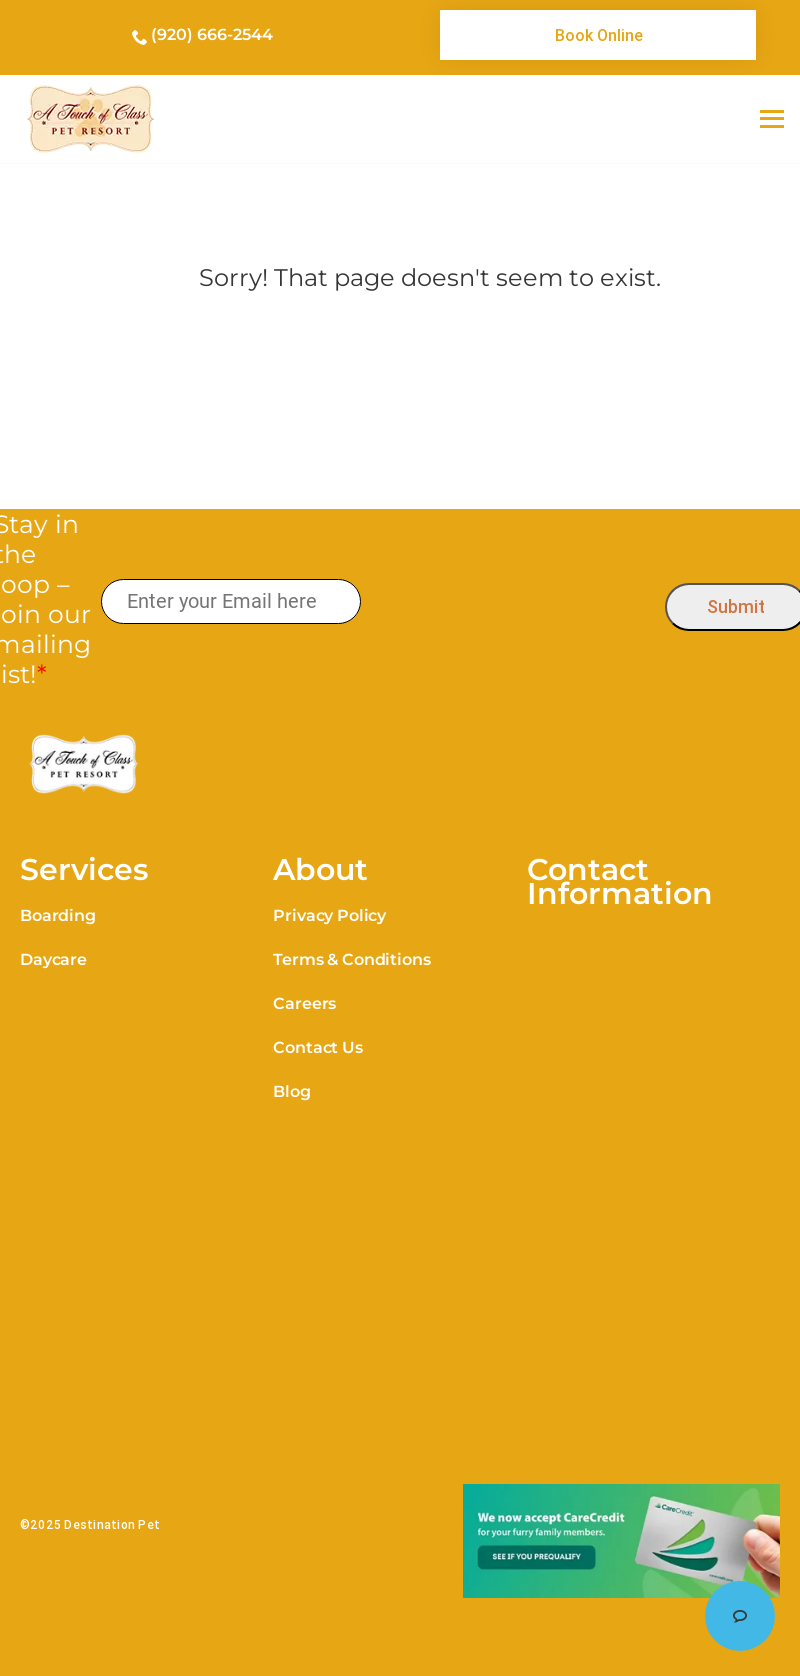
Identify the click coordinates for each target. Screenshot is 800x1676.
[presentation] (512, 602)
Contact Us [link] (317, 1047)
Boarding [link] (58, 915)
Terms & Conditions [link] (351, 959)
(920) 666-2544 (212, 34)
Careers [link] (304, 1003)
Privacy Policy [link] (329, 915)
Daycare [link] (53, 959)
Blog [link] (291, 1091)
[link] (598, 35)
